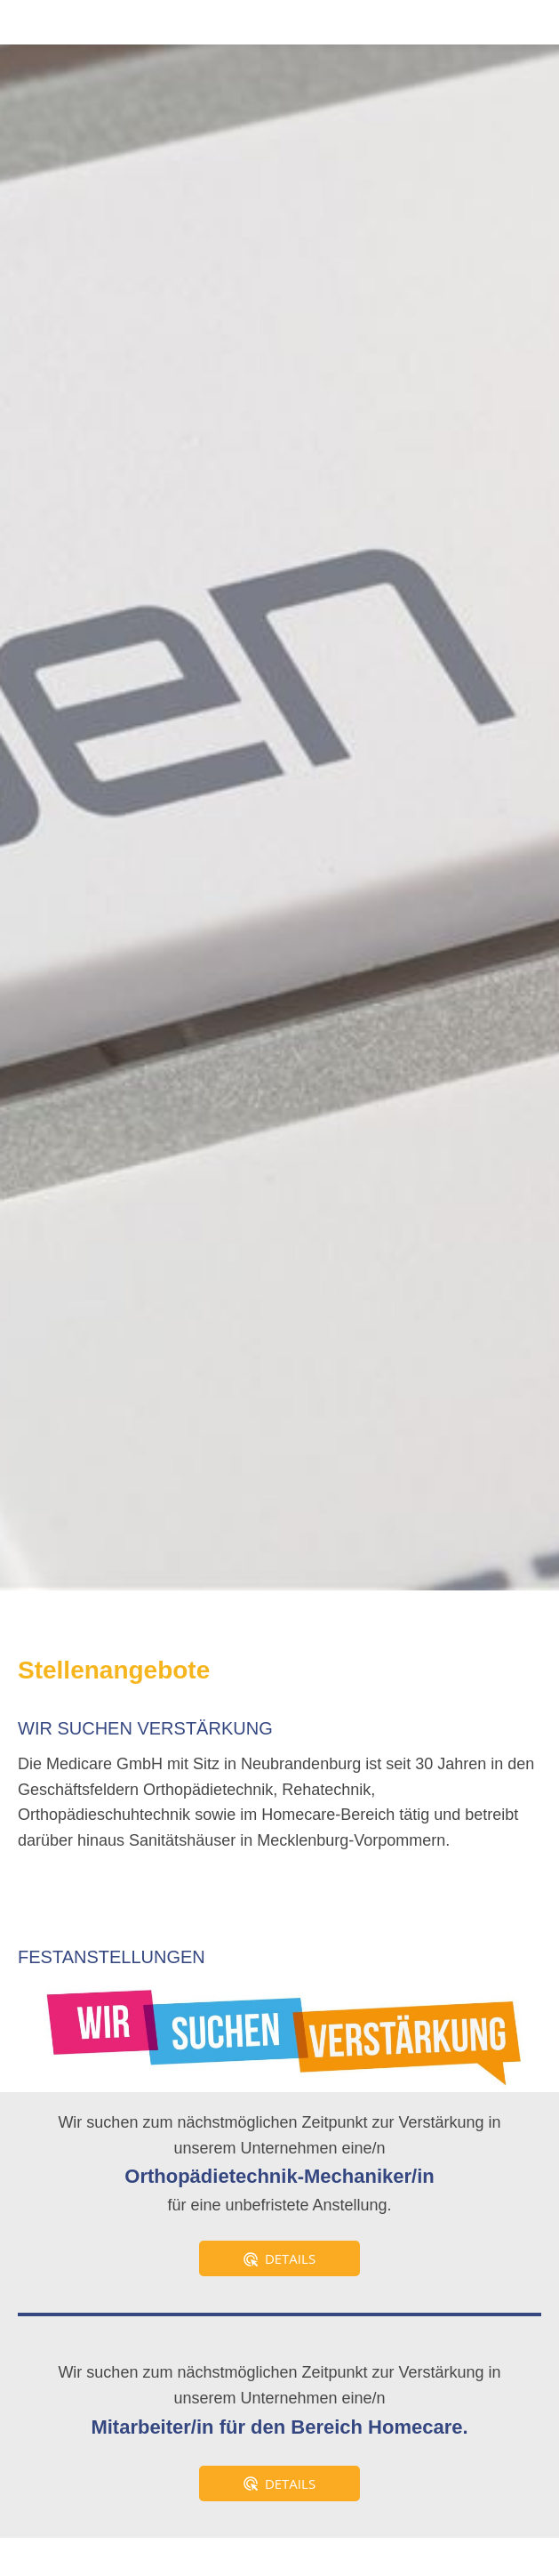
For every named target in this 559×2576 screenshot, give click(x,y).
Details (279, 2258)
